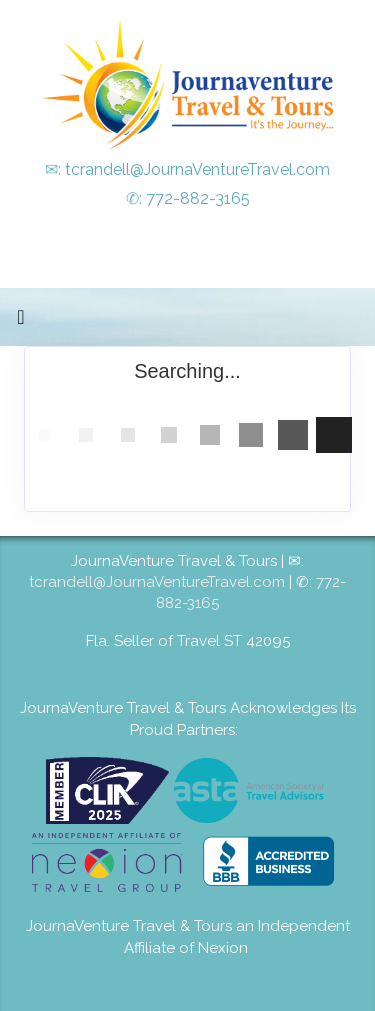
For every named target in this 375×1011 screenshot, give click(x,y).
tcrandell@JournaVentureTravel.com (197, 169)
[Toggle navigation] (21, 322)
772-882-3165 (198, 198)
